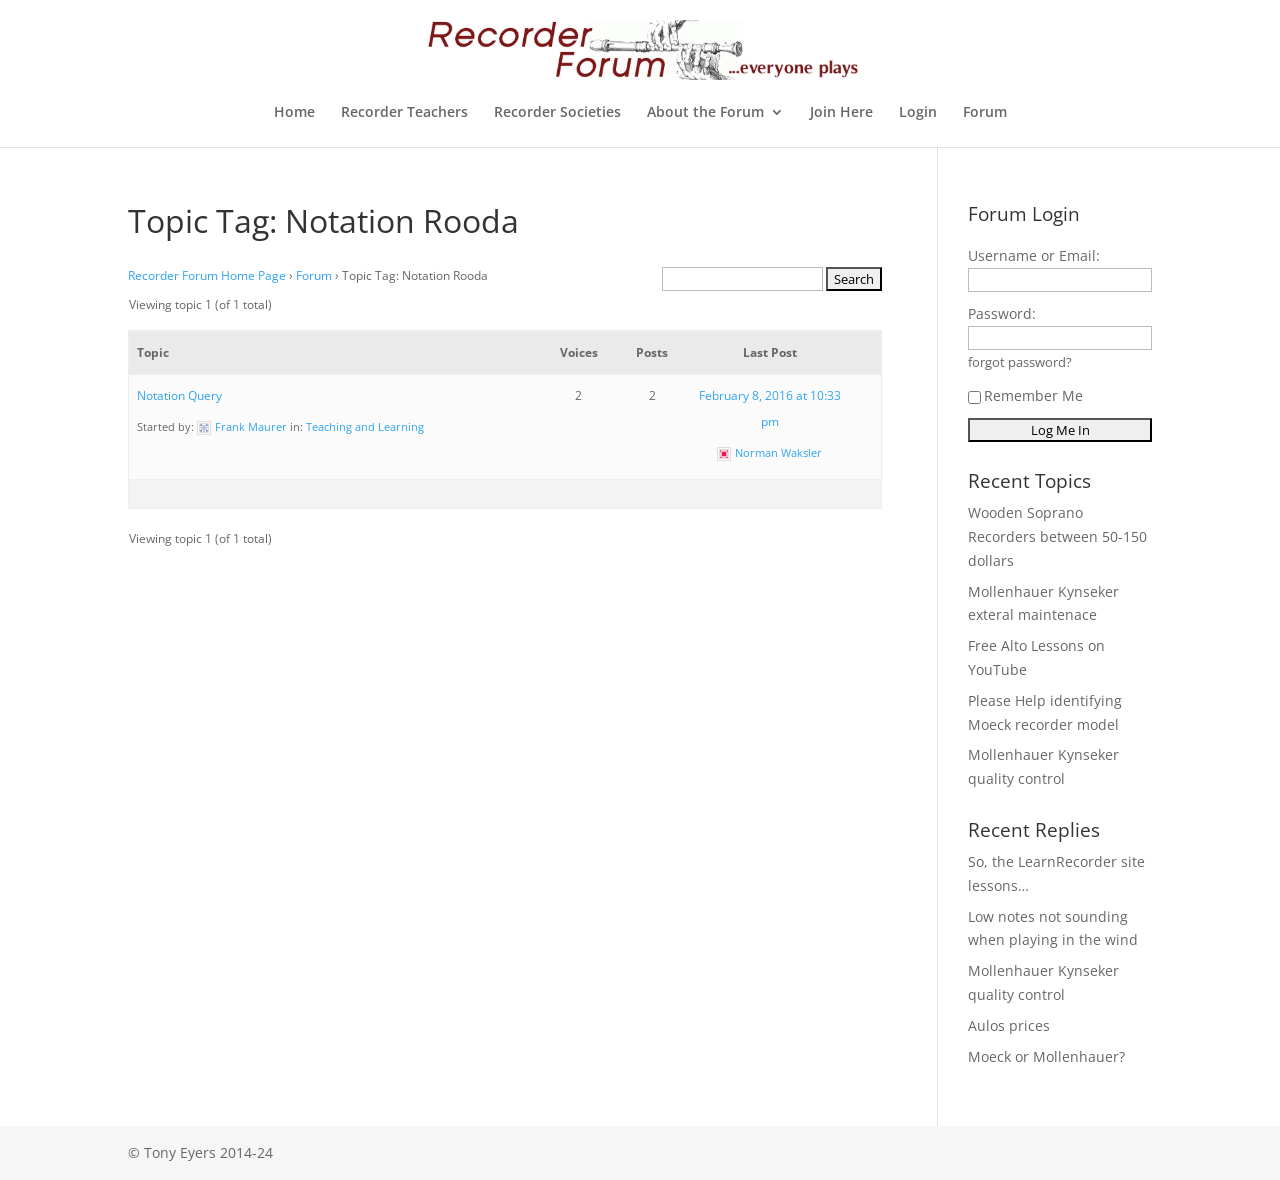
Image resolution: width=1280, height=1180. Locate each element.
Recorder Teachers (404, 113)
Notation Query (179, 395)
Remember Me (1025, 395)
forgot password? (1020, 362)
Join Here (841, 113)
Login (918, 113)
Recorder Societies (557, 113)
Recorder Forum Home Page (207, 275)
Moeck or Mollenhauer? (1046, 1056)
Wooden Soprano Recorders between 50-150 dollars (1057, 536)
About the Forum (705, 113)
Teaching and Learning (365, 426)
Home (294, 113)
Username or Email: (1034, 255)
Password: (1002, 313)
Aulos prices (1009, 1025)
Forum (985, 113)
